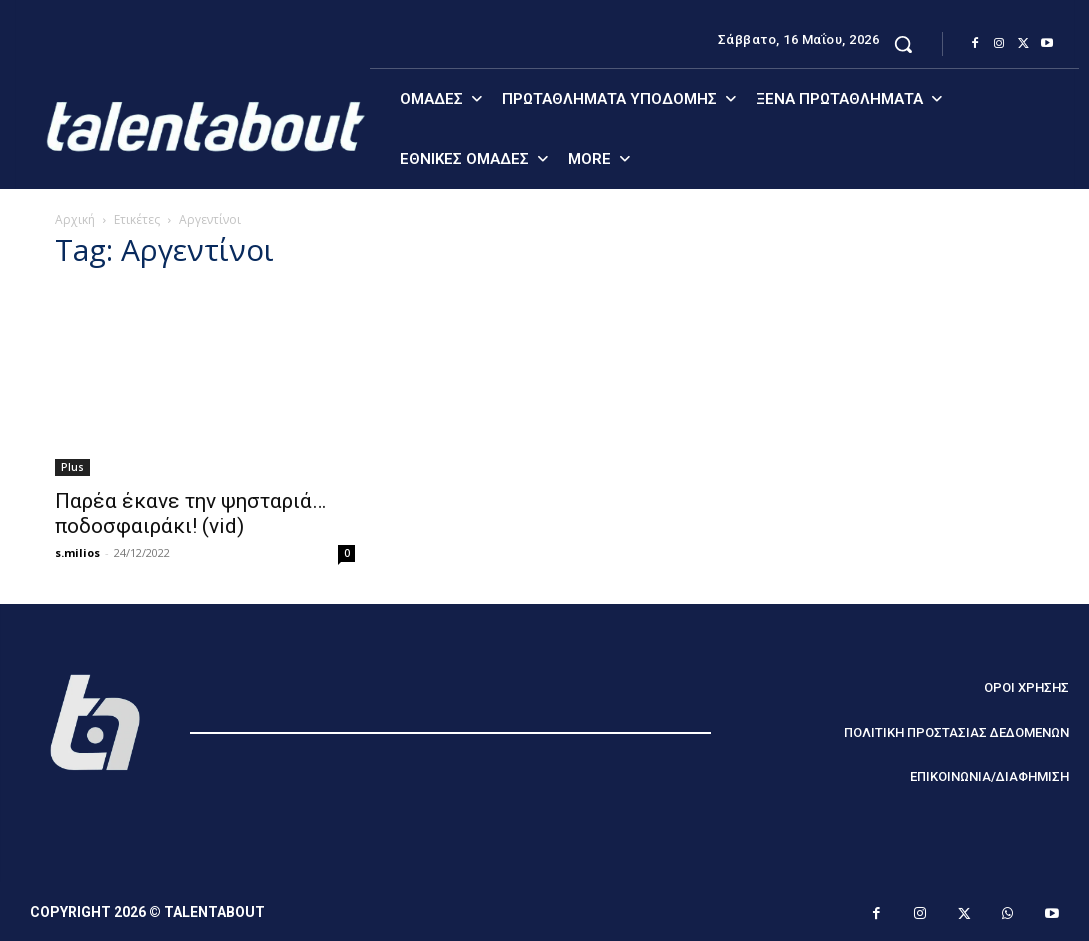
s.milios (77, 552)
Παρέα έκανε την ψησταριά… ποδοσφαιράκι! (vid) (190, 513)
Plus (72, 467)
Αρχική (75, 219)
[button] (903, 44)
